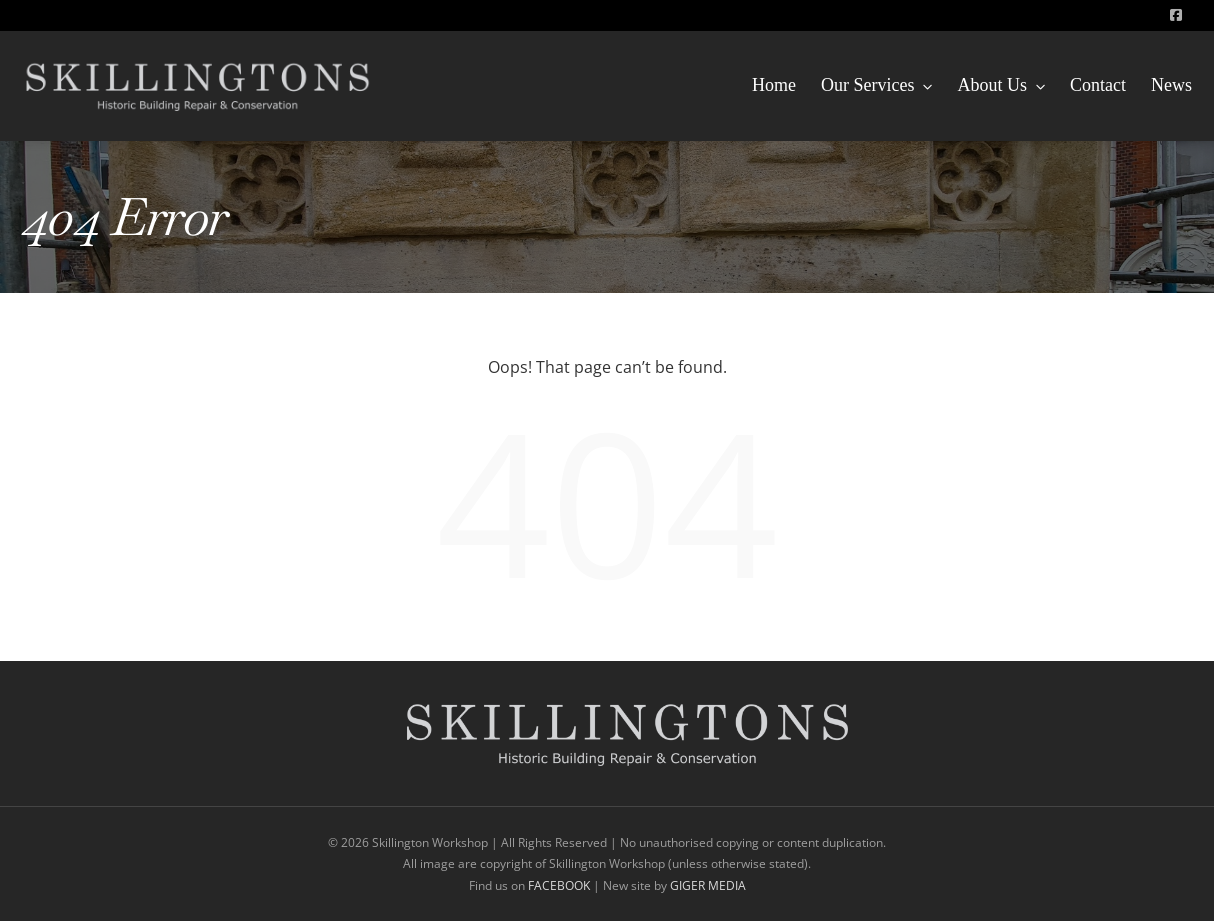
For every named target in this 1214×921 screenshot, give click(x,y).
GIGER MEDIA (708, 885)
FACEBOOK (560, 885)
